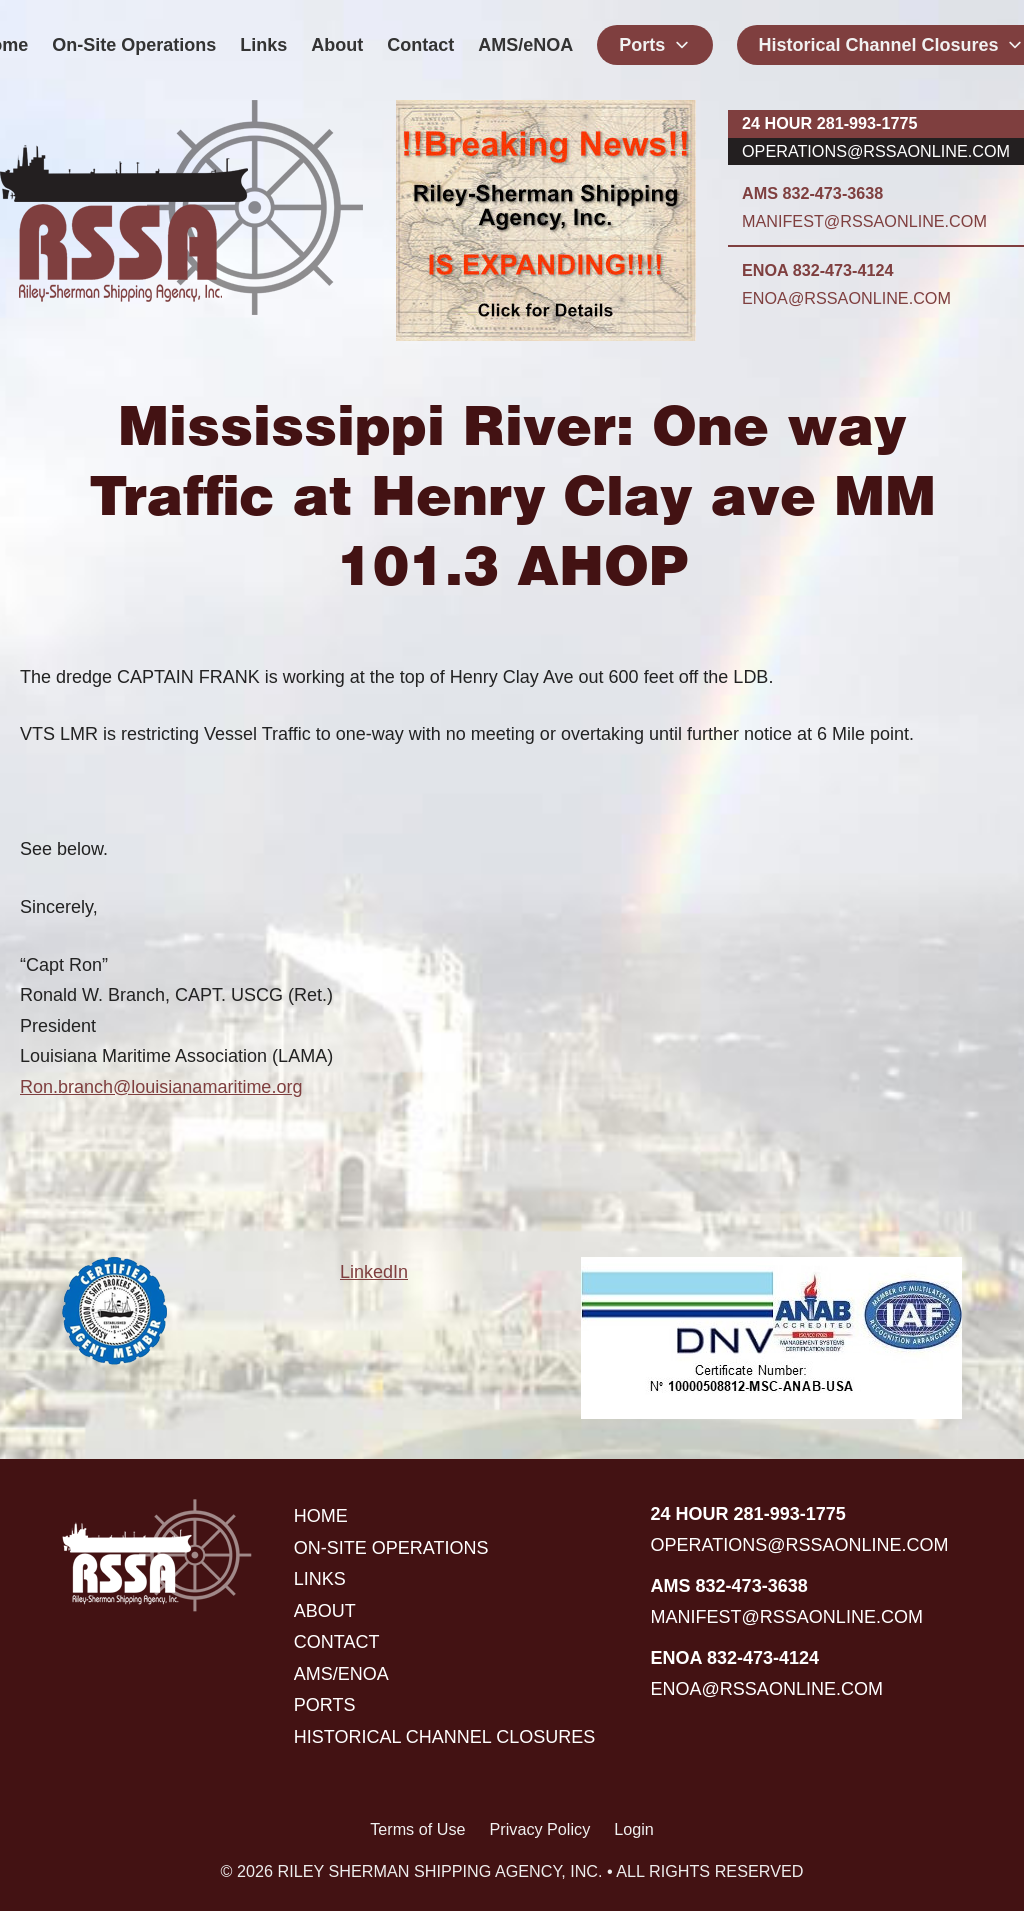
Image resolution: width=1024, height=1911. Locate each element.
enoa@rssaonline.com (846, 298)
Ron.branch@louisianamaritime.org (161, 1087)
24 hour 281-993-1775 (829, 123)
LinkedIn (374, 1272)
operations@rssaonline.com (876, 151)
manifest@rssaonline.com (864, 221)
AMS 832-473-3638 (812, 193)
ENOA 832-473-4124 (817, 270)
